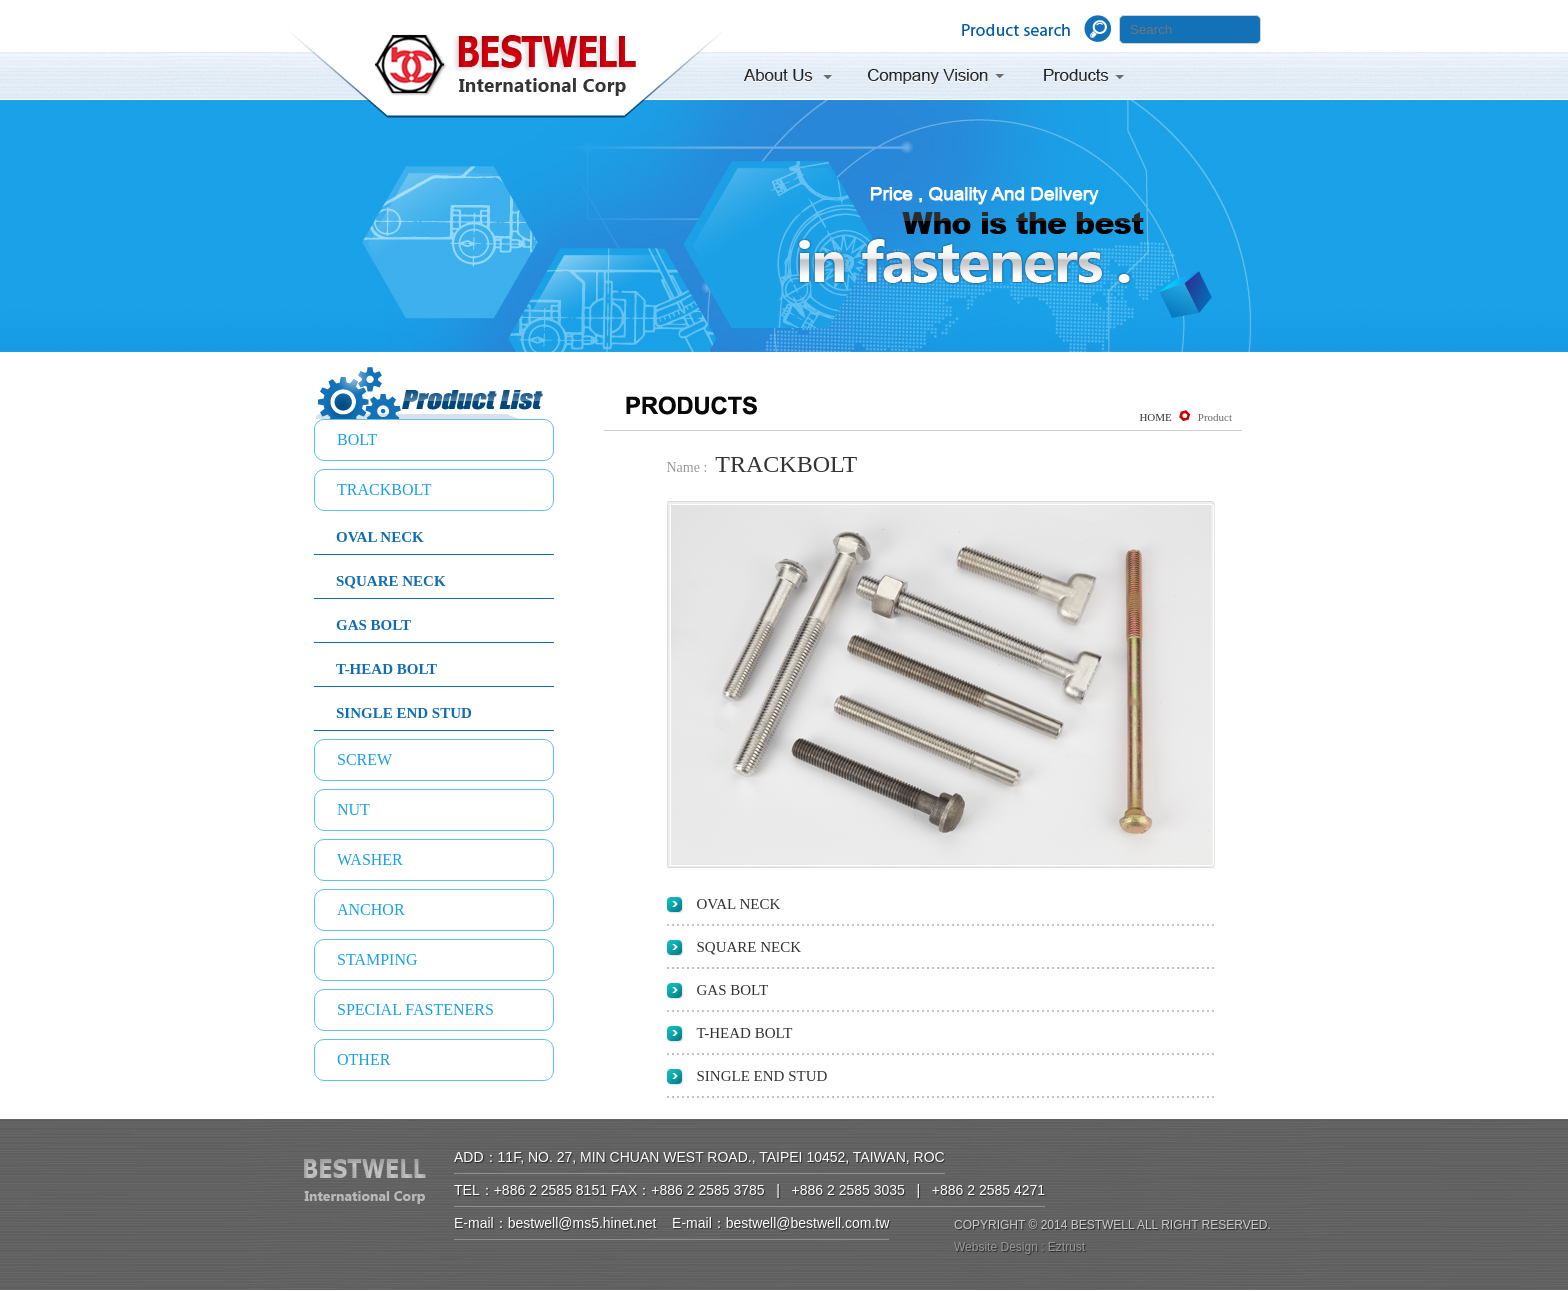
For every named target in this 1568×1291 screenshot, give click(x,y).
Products (1085, 79)
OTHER (363, 1059)
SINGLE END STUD (404, 713)
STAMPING (377, 959)
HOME (1155, 417)
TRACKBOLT (384, 489)
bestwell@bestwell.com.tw (808, 1223)
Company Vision (936, 79)
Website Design (996, 1247)
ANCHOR (371, 909)
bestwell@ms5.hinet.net (582, 1223)
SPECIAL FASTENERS (415, 1009)
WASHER (370, 859)
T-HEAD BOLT (386, 669)
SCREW (364, 759)
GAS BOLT (373, 625)
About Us (794, 79)
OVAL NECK (380, 537)
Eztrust (1066, 1247)
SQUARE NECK (391, 581)
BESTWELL (506, 75)
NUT (353, 809)
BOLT (357, 439)
